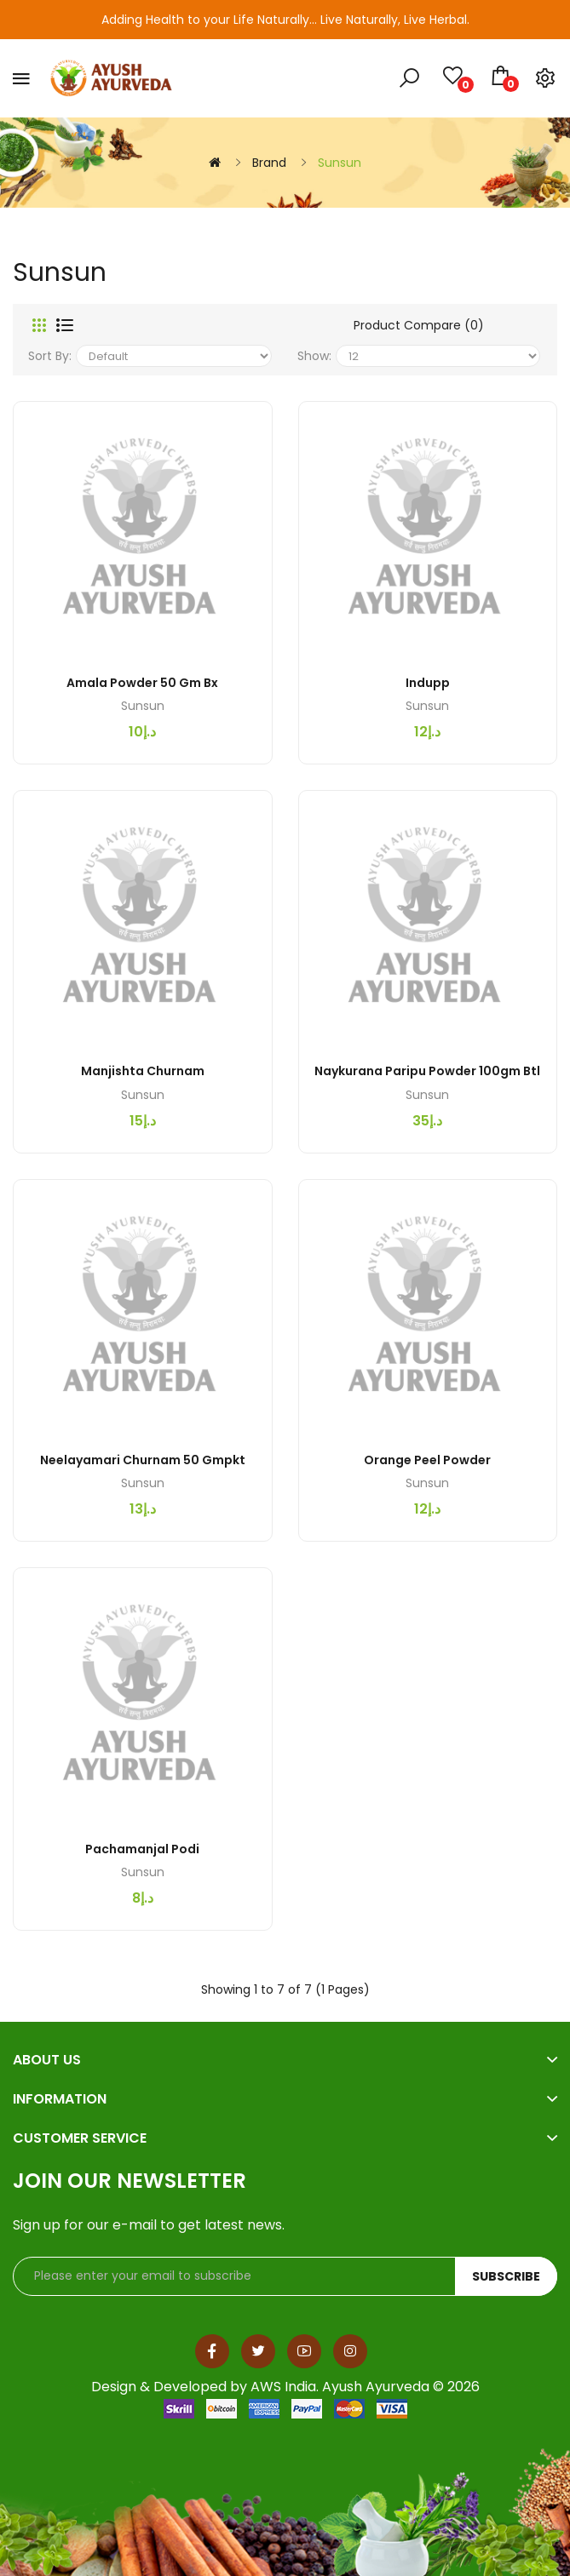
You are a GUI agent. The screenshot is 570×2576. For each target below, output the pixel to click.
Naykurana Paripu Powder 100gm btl (427, 1071)
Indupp (428, 682)
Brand (269, 162)
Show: (314, 355)
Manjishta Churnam (142, 1071)
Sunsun (339, 162)
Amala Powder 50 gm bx (142, 682)
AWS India (283, 2386)
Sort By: (50, 355)
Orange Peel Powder (427, 1460)
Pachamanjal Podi (142, 1849)
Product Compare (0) (419, 325)
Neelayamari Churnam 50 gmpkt (142, 1460)
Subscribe (506, 2276)
